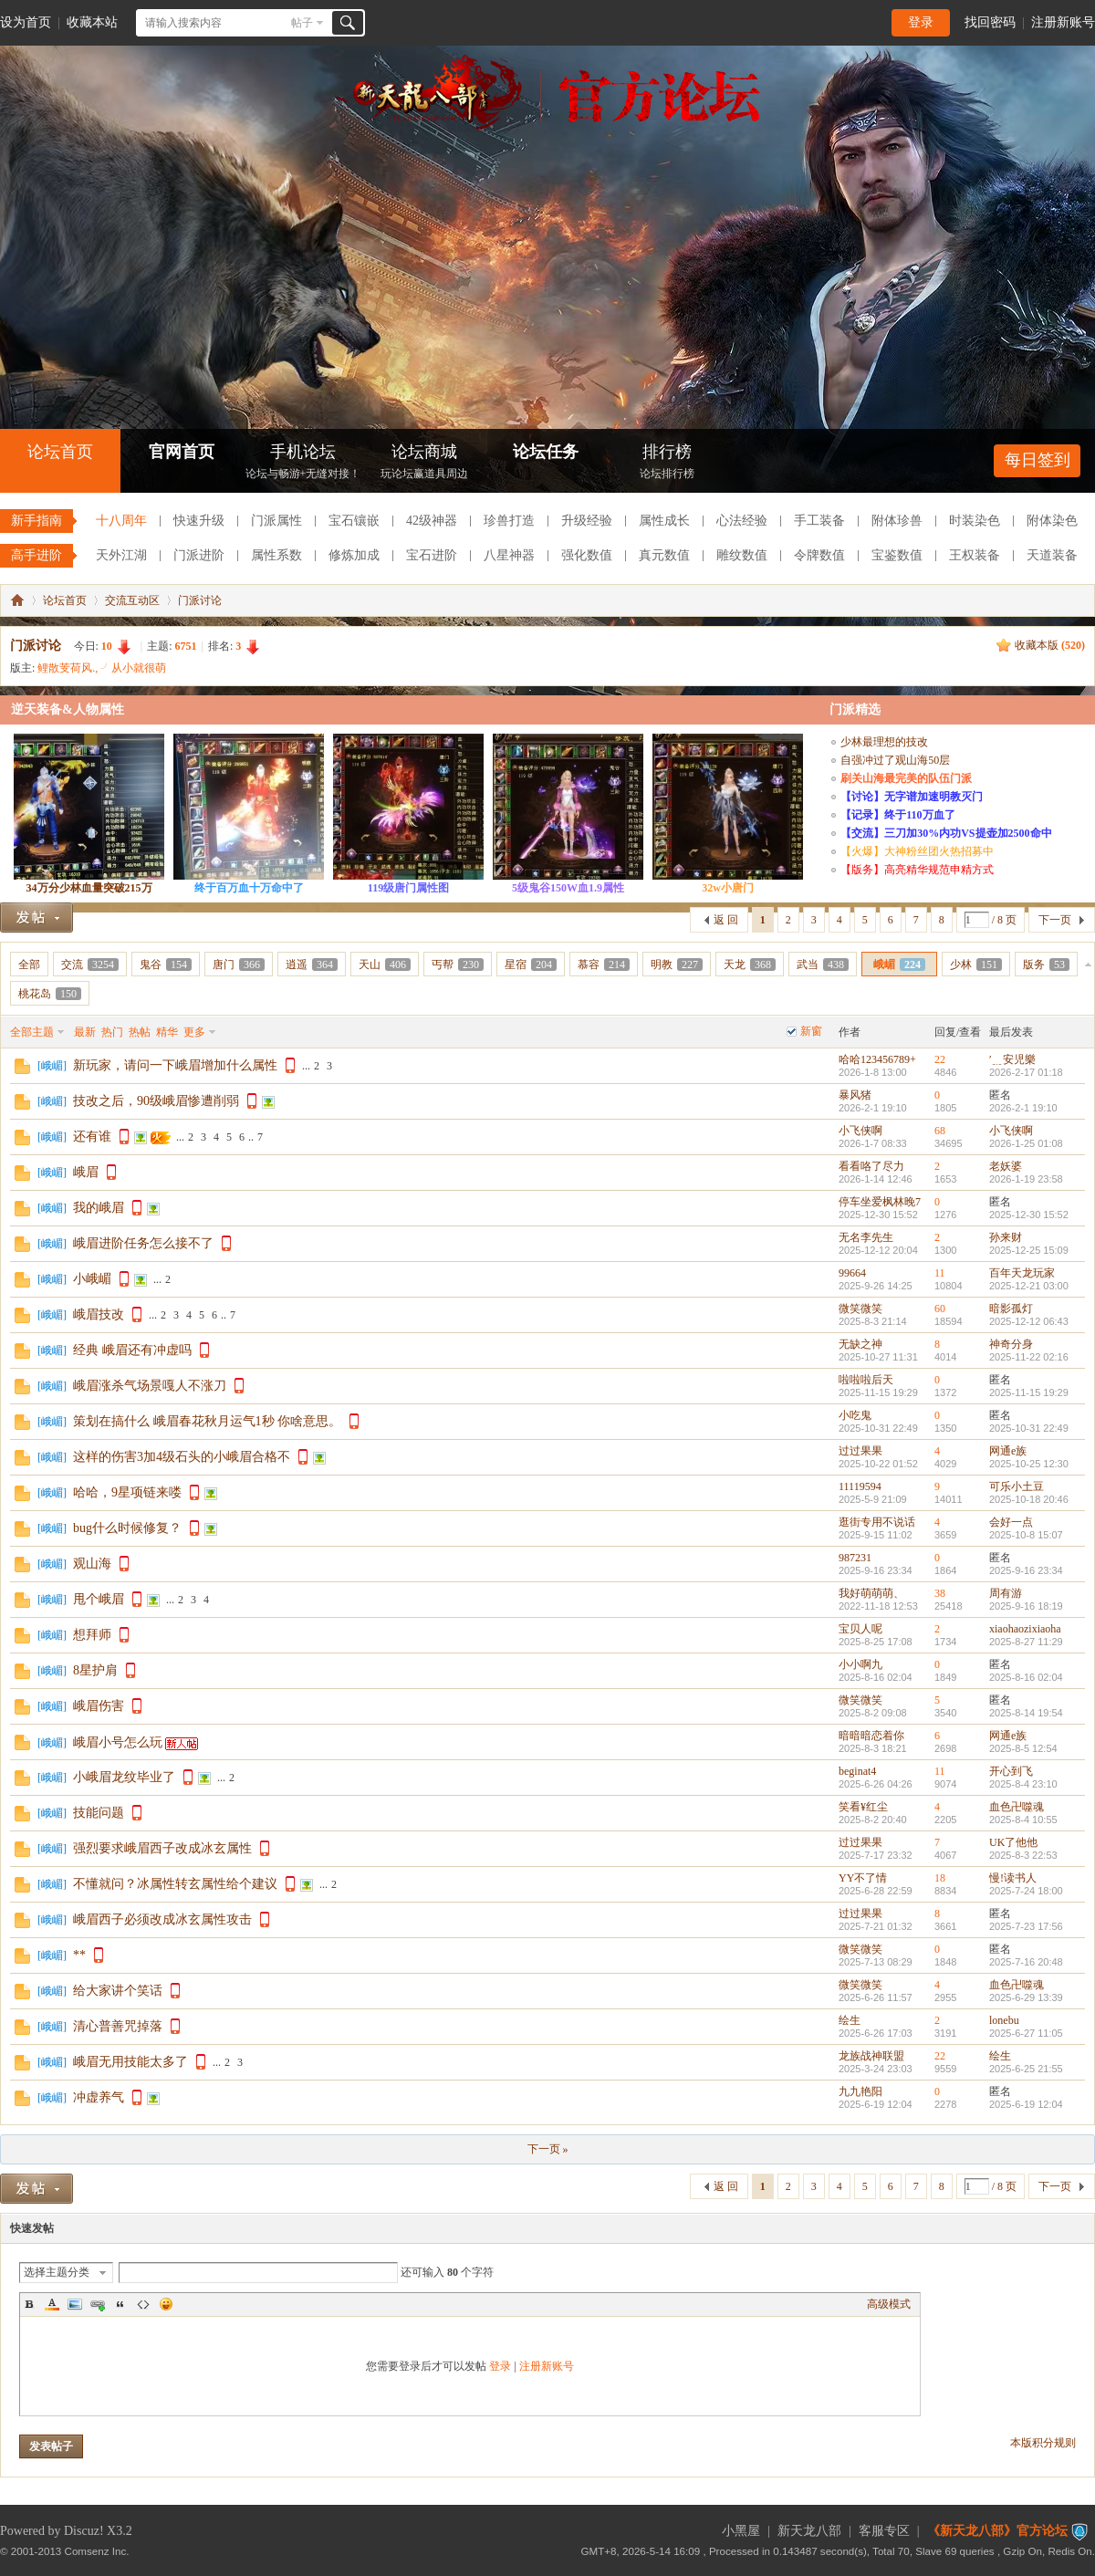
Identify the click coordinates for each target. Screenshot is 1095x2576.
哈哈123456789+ (877, 1059)
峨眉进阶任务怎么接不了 (143, 1243)
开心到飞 (1011, 1771)
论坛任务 (546, 452)
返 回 (726, 919)
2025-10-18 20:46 (1029, 1499)
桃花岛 (49, 993)
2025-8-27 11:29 (1026, 1641)
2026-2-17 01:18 (1026, 1072)
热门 (112, 1032)
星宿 (531, 964)
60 (939, 1308)
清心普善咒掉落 (117, 2026)
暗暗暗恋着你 (871, 1735)
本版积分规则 (1043, 2442)
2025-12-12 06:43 (1029, 1321)
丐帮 (458, 964)
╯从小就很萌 (133, 668)
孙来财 (1005, 1237)
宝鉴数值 (897, 555)
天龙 (750, 964)
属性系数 (276, 555)
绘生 (849, 2020)
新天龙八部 (809, 2531)
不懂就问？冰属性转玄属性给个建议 (175, 1884)
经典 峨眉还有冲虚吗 (132, 1350)
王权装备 (974, 555)
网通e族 (1008, 1450)
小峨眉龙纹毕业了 (124, 1777)
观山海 (92, 1563)
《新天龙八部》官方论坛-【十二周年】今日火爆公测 (17, 600)
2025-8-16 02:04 (1026, 1677)
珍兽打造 (509, 520)
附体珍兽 (897, 520)
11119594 (860, 1486)
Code (143, 2304)
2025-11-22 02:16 (1029, 1356)
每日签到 (1037, 460)
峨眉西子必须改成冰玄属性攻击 (162, 1919)
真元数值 (664, 555)
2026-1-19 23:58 (1026, 1178)
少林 (976, 964)
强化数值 (586, 555)
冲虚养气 (98, 2097)
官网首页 (181, 452)
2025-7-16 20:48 (1026, 1961)
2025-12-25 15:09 (1029, 1250)
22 (939, 1059)
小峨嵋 (92, 1279)
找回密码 (990, 22)
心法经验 (741, 520)
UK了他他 (1013, 1842)
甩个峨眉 (98, 1599)
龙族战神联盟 (871, 2055)
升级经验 (586, 520)
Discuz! (84, 2531)
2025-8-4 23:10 (1023, 1783)
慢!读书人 (1013, 1878)
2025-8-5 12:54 (1023, 1748)
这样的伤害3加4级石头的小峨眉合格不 (181, 1457)
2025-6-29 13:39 (1026, 1997)
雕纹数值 (741, 555)
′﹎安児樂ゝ (1018, 1059)
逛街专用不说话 (877, 1522)
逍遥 (312, 964)
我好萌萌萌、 (871, 1593)
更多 (194, 1032)
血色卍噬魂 (1016, 1806)
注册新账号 (1063, 22)
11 (939, 1273)
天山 (385, 964)
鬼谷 (166, 964)
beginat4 (857, 1771)
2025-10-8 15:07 (1026, 1534)
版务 (1046, 964)
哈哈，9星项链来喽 (127, 1492)
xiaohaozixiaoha (1025, 1628)
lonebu (1004, 2020)
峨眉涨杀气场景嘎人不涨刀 (149, 1385)
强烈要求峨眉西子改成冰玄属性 (162, 1848)
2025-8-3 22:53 (1023, 1855)
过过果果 (860, 1450)
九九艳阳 (860, 2091)
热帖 (140, 1032)
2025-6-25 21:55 (1026, 2068)
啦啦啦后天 (866, 1379)
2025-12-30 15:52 (1029, 1214)
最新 (85, 1032)
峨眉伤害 (98, 1706)
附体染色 (1052, 520)
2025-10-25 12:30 (1029, 1463)
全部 (29, 964)
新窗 (811, 1031)
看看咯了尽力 (871, 1166)
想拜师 (92, 1635)
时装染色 (974, 520)
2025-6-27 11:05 (1026, 2033)
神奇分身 (1011, 1344)
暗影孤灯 (1011, 1308)
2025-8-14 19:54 (1026, 1712)
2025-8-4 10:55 (1023, 1819)
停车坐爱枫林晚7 (880, 1201)
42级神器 (431, 520)
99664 (852, 1273)
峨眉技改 (98, 1314)
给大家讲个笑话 (117, 1990)
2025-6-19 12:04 (1026, 2104)
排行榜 (667, 463)
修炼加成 (354, 555)
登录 (920, 22)
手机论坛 (303, 463)
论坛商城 (424, 463)
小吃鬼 (855, 1415)
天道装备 (1052, 555)
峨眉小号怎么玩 (117, 1742)
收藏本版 (1050, 645)
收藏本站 (92, 22)
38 (939, 1593)
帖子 (302, 22)
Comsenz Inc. (97, 2551)
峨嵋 (899, 964)
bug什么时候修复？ (127, 1528)
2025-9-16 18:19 (1026, 1606)
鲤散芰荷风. (66, 668)
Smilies (166, 2304)
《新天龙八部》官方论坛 (997, 2531)
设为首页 (25, 22)
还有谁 (92, 1136)
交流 (90, 964)
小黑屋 (741, 2531)
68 (939, 1130)
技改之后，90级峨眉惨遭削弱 (156, 1101)
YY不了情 (863, 1878)
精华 (167, 1032)
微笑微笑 (860, 1308)
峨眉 (86, 1172)
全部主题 (32, 1032)
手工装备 (819, 520)
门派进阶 (198, 555)
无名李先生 (866, 1237)
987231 (855, 1557)
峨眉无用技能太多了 (130, 2062)
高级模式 (889, 2304)
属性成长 (664, 520)
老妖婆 (1005, 1166)
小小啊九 (860, 1664)
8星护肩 (95, 1670)
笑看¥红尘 (863, 1806)
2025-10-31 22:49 (1029, 1428)
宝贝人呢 (860, 1628)
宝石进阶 (431, 555)
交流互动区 (132, 600)
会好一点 (1011, 1522)
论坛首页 (60, 452)
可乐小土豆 (1016, 1486)
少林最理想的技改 (884, 741)
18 (939, 1878)
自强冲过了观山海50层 (895, 760)
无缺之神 (860, 1344)
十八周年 (121, 520)
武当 (823, 964)
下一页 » (547, 2149)
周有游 (1005, 1593)
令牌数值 (819, 555)
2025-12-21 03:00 (1029, 1285)
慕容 (604, 964)
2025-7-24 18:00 (1026, 1890)
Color (52, 2304)
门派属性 (276, 520)
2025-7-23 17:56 (1026, 1926)
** (79, 1955)
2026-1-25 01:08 (1026, 1143)
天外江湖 (121, 555)
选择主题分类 (56, 2272)
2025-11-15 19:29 (1029, 1392)
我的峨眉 (98, 1208)
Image (75, 2304)
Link (98, 2304)
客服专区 (884, 2531)
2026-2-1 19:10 (1023, 1107)
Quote (120, 2304)
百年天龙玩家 (1022, 1273)
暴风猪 (855, 1095)
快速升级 (198, 520)
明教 (677, 964)
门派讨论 (200, 600)
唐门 (239, 964)
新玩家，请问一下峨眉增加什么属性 (175, 1065)
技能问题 (98, 1813)
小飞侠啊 (860, 1130)
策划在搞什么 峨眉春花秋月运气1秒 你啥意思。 (207, 1421)
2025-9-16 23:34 (1026, 1570)
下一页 (1054, 919)
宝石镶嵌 (354, 520)
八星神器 (509, 555)
